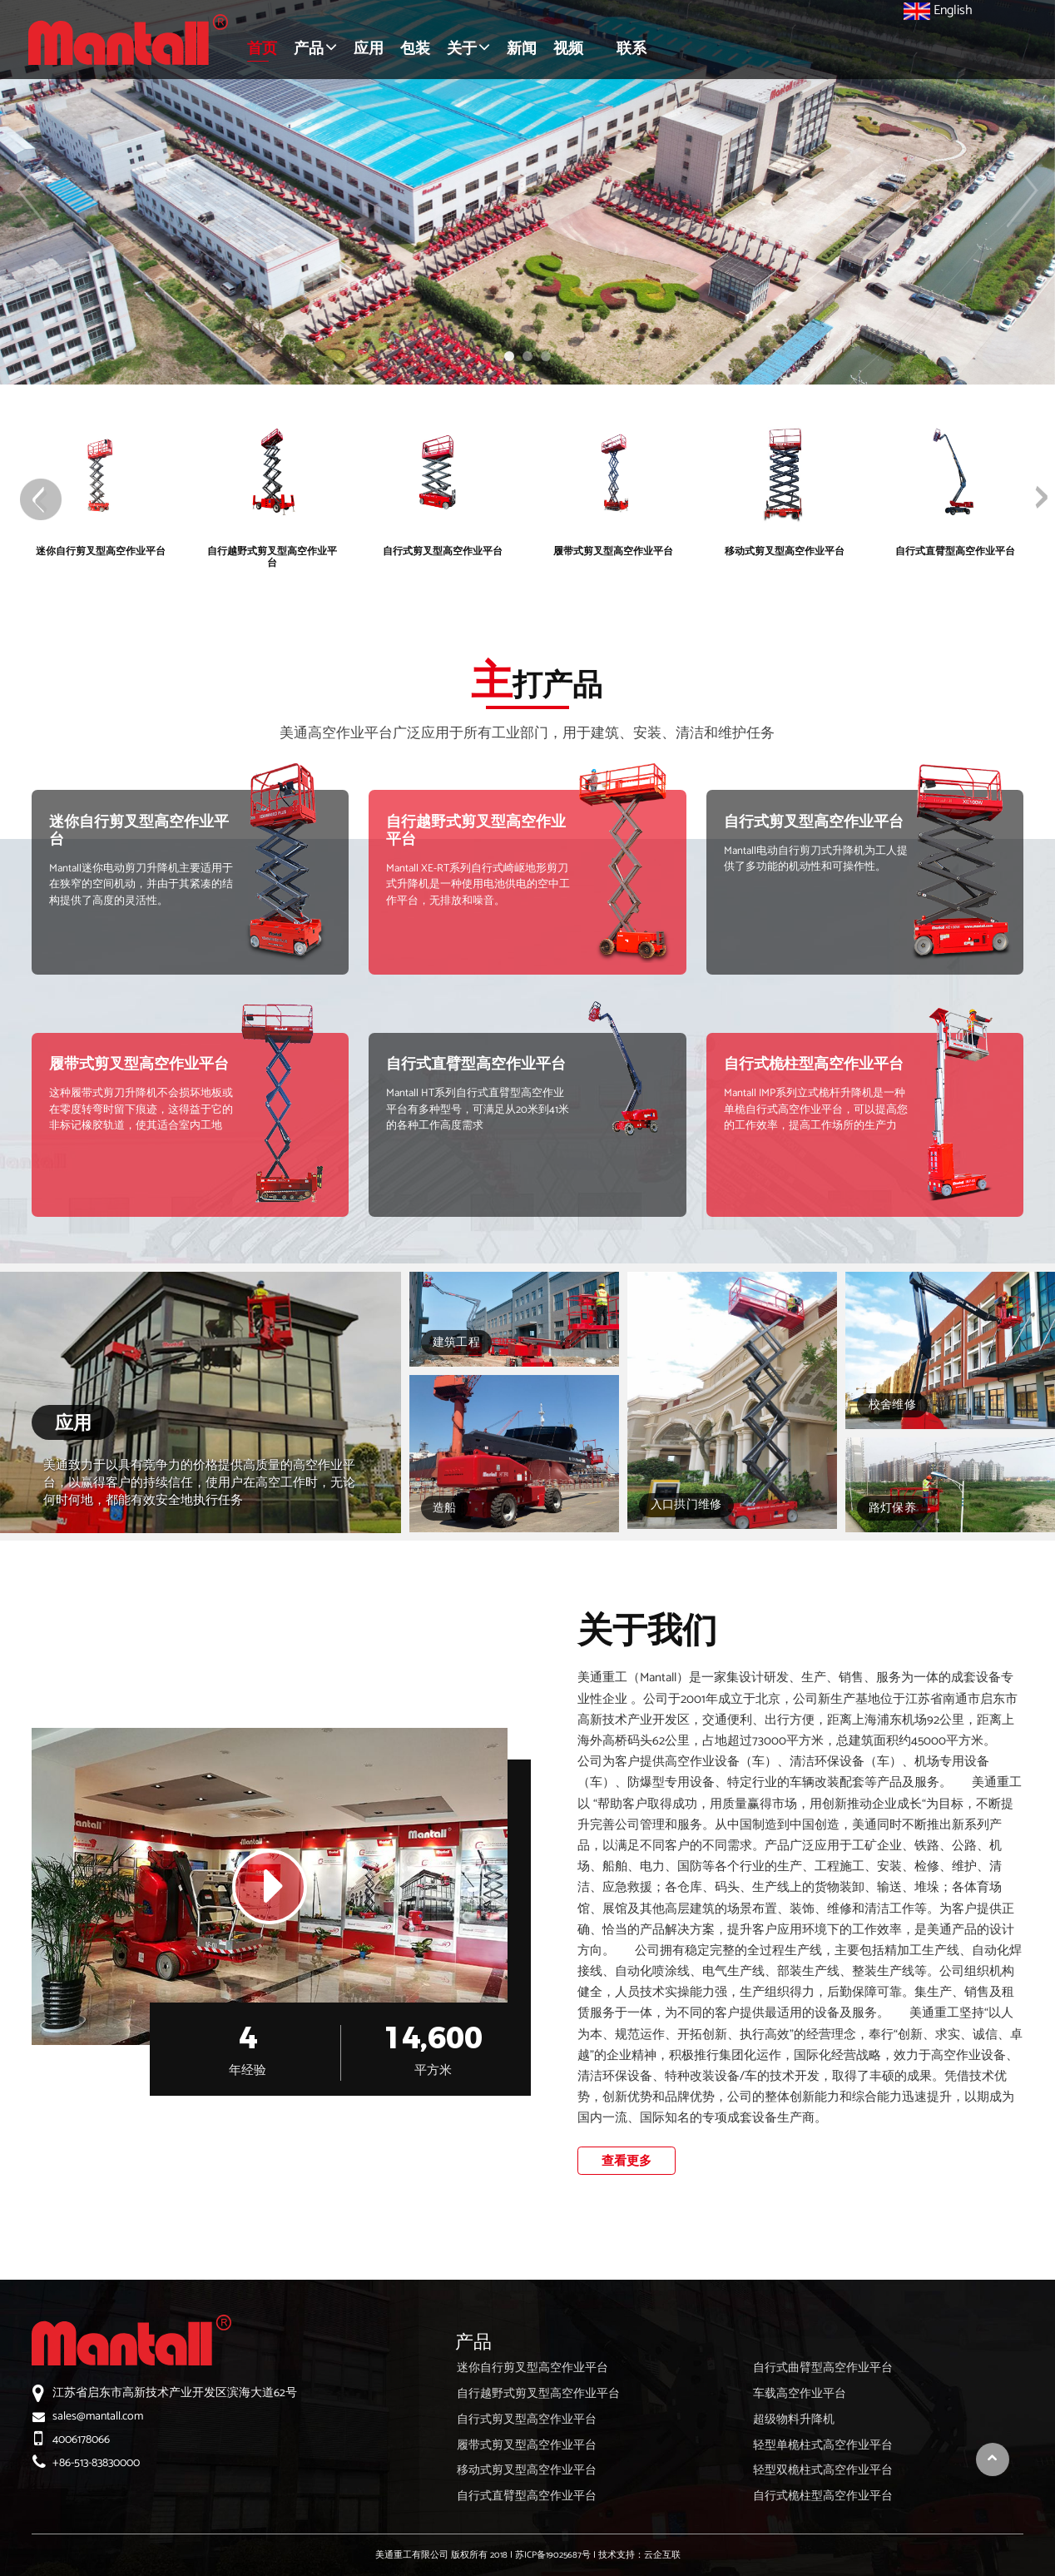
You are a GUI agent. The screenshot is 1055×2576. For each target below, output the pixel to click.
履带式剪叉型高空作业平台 (139, 1064)
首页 (262, 49)
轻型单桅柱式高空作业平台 (823, 2445)
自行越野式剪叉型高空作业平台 (476, 831)
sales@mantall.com (97, 2416)
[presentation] (41, 499)
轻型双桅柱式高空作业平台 (823, 2470)
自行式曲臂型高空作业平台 (823, 2368)
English (938, 11)
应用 (73, 1422)
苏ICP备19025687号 (553, 2555)
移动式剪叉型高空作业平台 (527, 2470)
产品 (473, 2341)
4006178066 (81, 2439)
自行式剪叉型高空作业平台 (814, 822)
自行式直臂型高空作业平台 (476, 1064)
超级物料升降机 (794, 2420)
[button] (315, 49)
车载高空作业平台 (799, 2394)
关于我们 (647, 1629)
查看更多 (626, 2161)
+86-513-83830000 (96, 2463)
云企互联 (662, 2555)
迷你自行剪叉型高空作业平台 (139, 831)
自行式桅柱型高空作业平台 (814, 1064)
